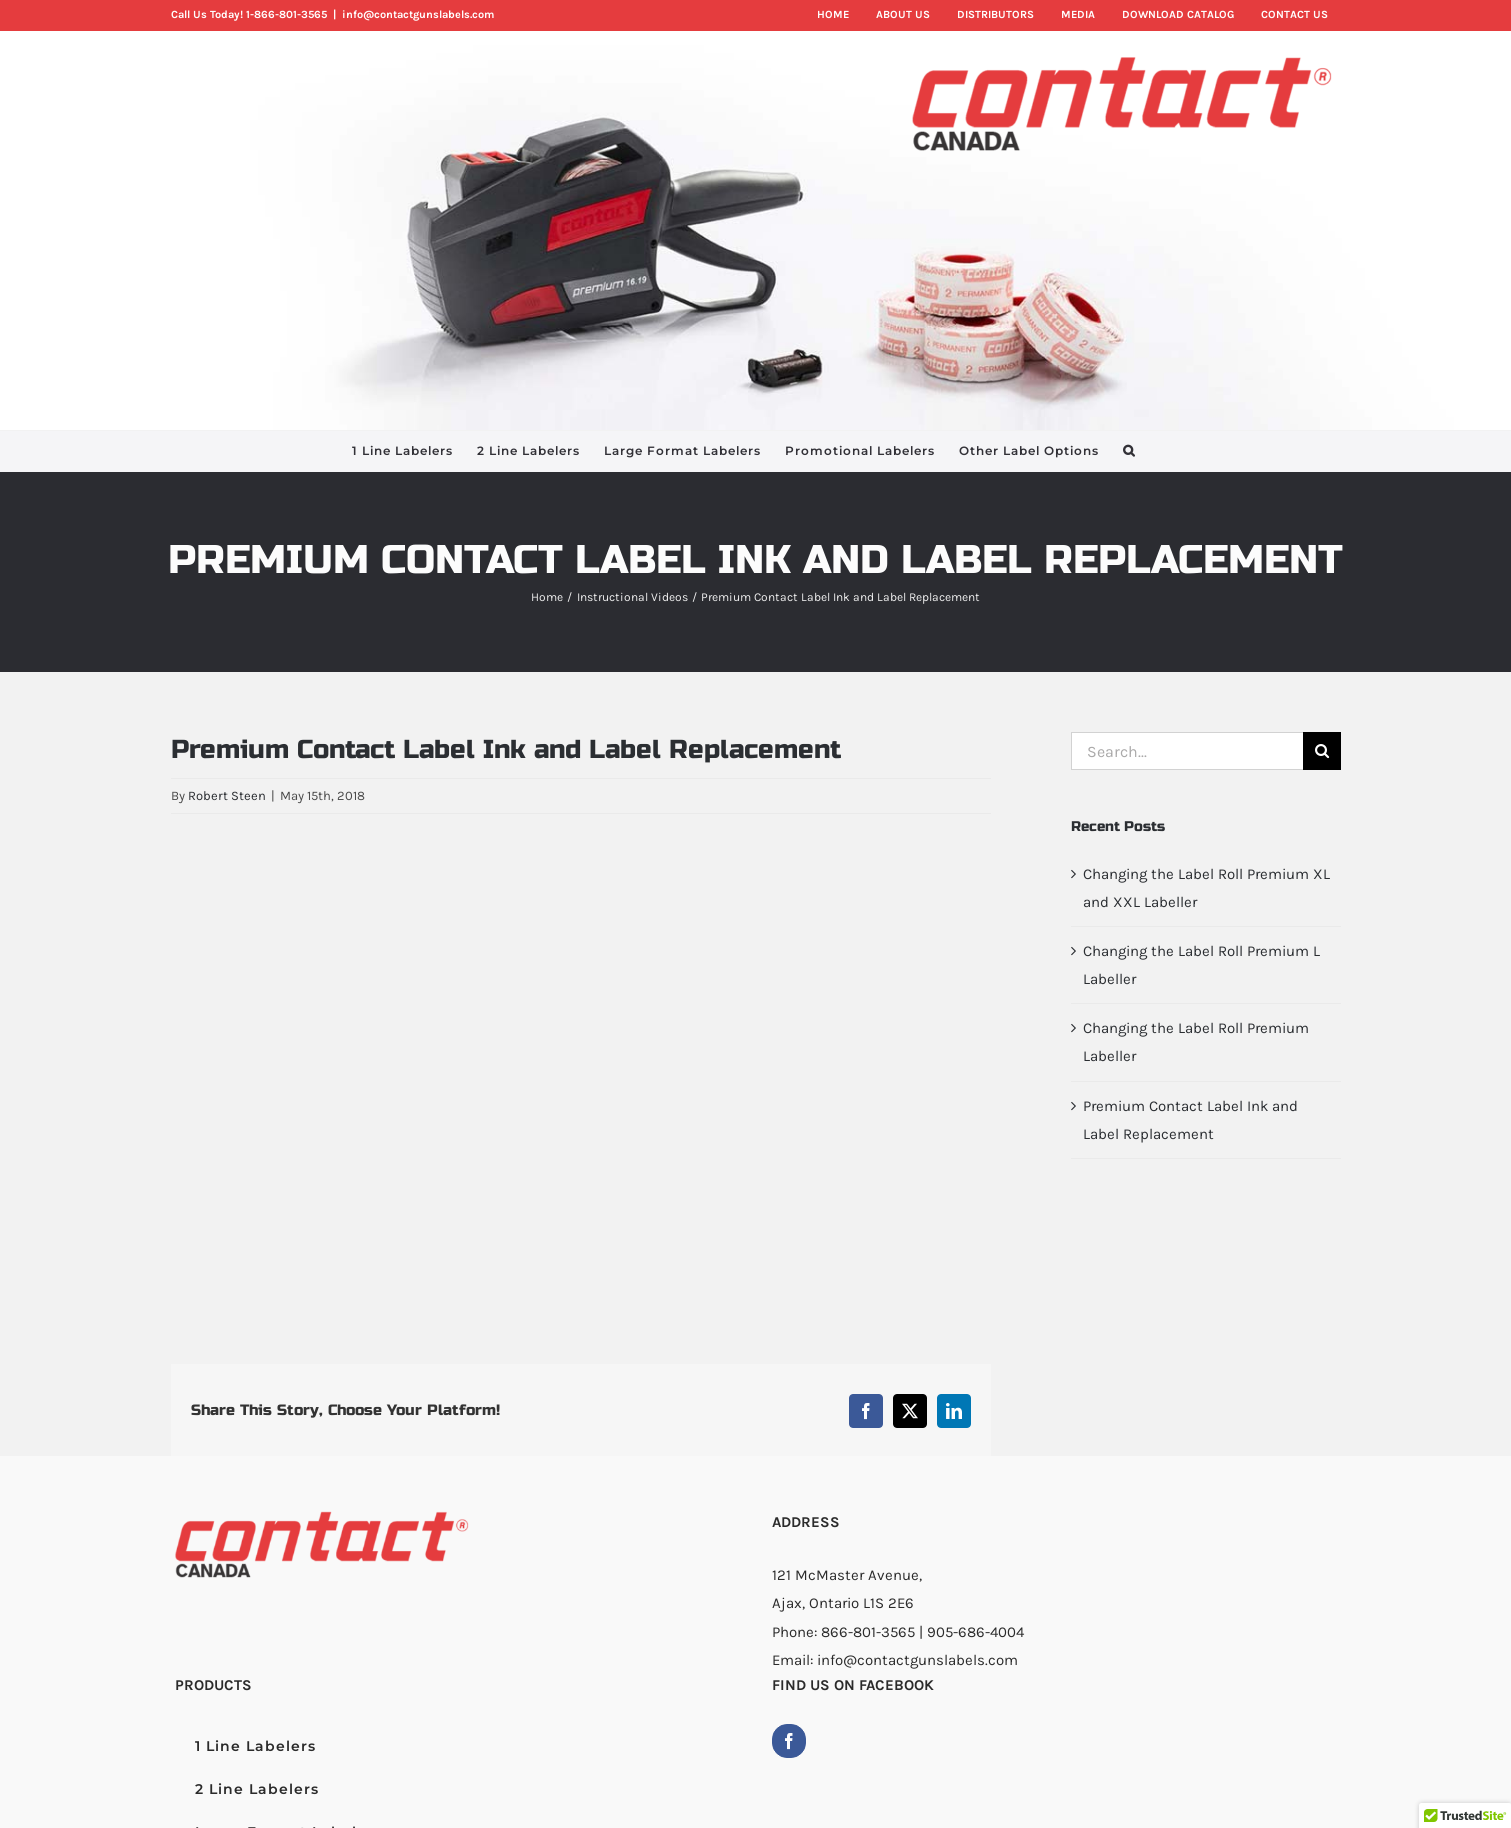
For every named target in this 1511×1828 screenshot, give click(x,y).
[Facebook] (789, 1741)
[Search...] (1186, 751)
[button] (1129, 451)
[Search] (1322, 751)
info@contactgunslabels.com (418, 14)
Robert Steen (227, 795)
